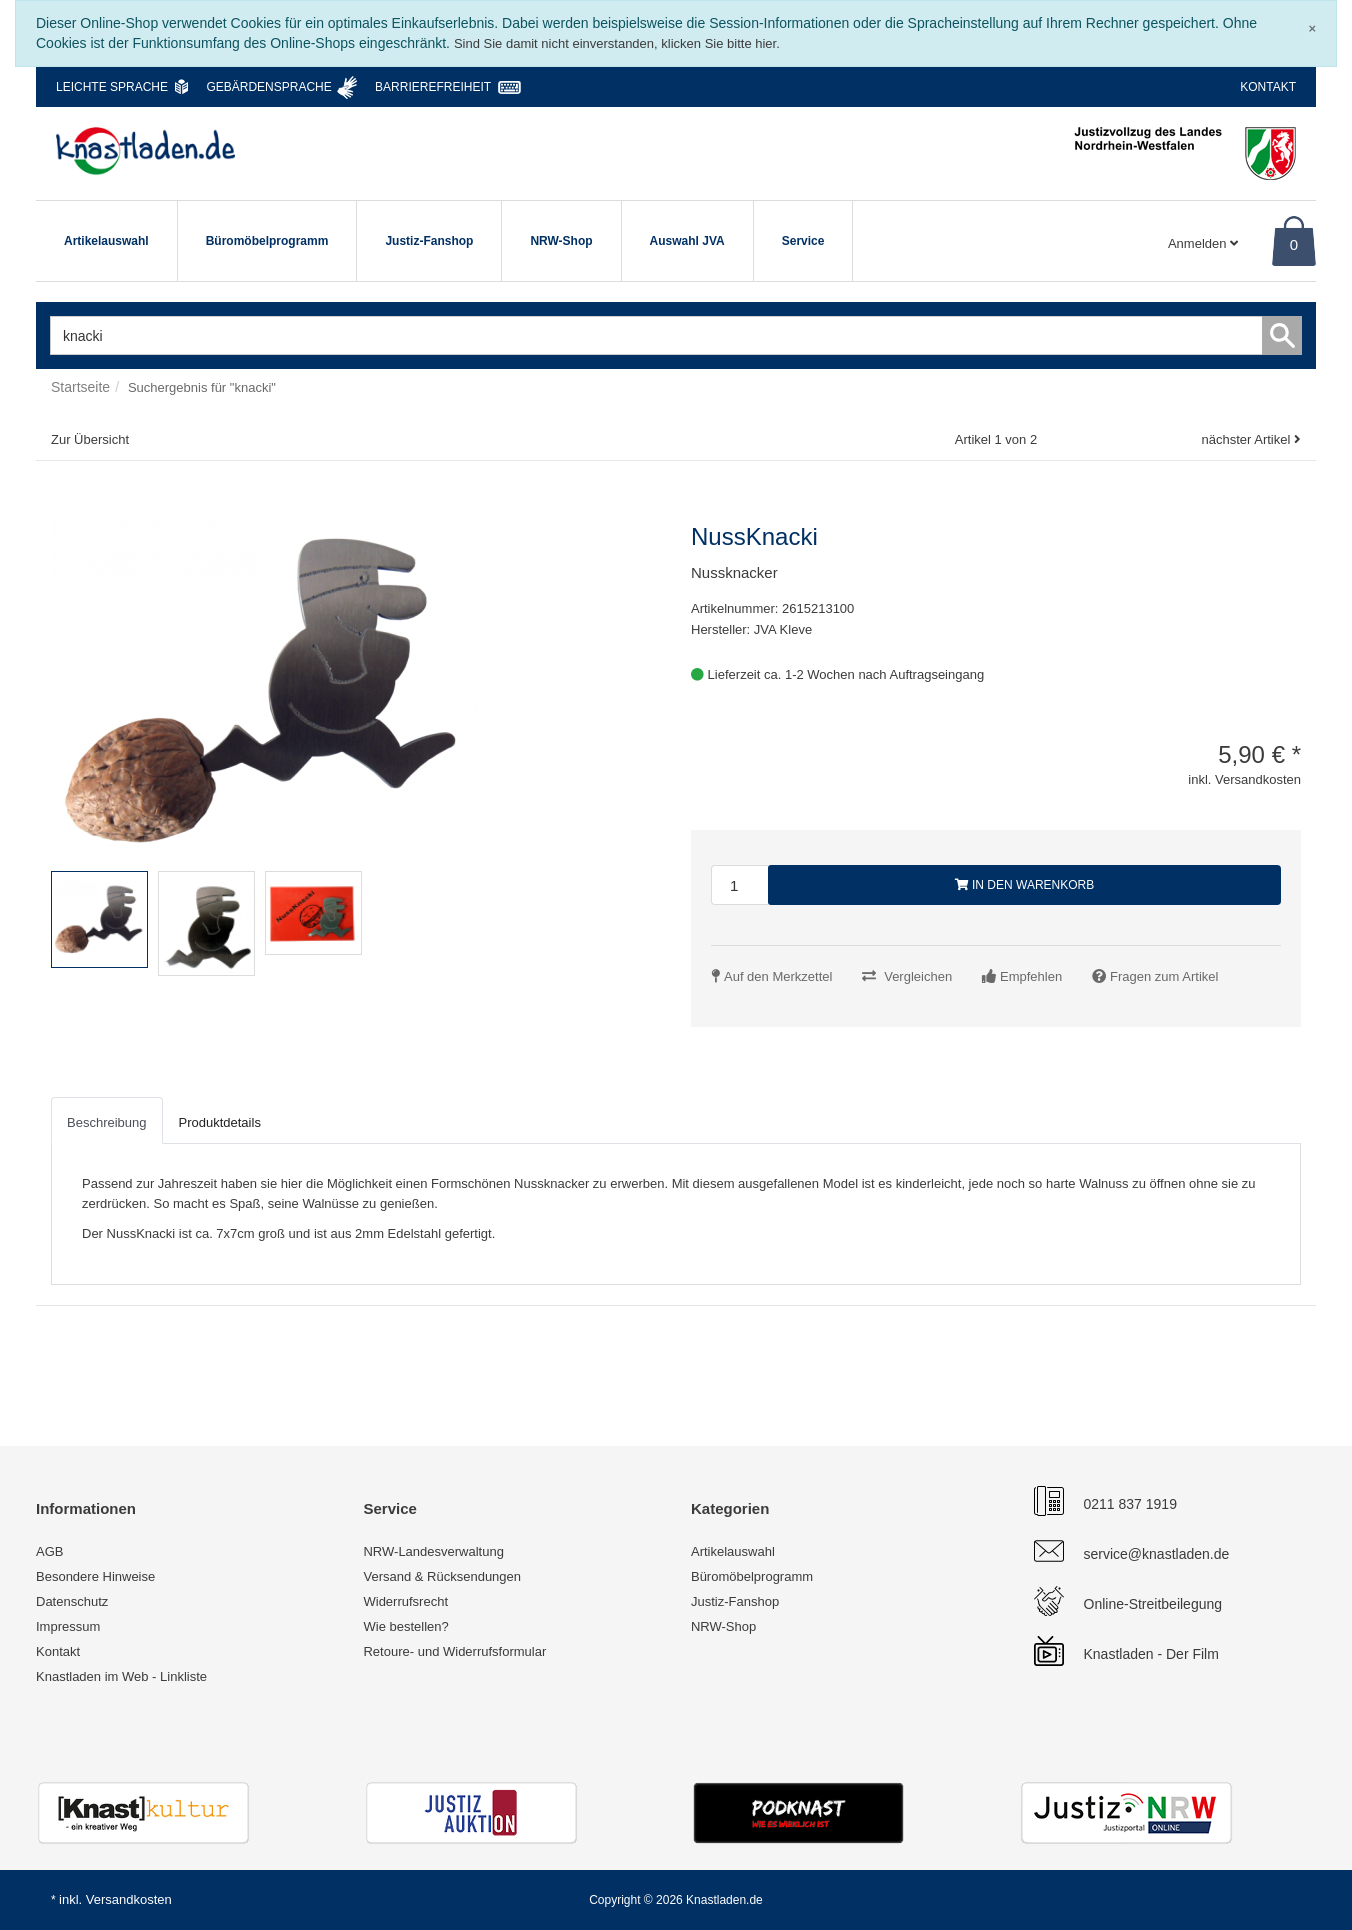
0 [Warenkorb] (1294, 244)
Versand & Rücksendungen (442, 1576)
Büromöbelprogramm (267, 241)
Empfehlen (1031, 976)
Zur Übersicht (90, 439)
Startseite (80, 387)
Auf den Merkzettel (778, 976)
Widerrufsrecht (405, 1601)
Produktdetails (220, 1122)
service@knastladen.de (1157, 1554)
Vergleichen (918, 976)
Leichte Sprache (112, 87)
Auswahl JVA (687, 241)
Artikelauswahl (106, 241)
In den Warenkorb (1025, 885)
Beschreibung (107, 1122)
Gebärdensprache (268, 87)
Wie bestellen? (405, 1626)
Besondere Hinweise (95, 1576)
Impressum (68, 1626)
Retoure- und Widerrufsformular (454, 1651)
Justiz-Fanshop (429, 241)
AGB (49, 1551)
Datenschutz (72, 1601)
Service (803, 241)
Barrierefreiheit (433, 87)
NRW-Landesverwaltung (433, 1551)
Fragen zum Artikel (1164, 976)
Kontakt (1268, 87)
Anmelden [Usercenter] (1203, 243)
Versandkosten (129, 1899)
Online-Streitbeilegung (1153, 1604)
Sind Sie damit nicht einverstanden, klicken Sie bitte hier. (617, 43)
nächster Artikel (1247, 439)
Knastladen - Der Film (1151, 1654)
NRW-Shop (561, 241)
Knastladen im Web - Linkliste (121, 1676)
